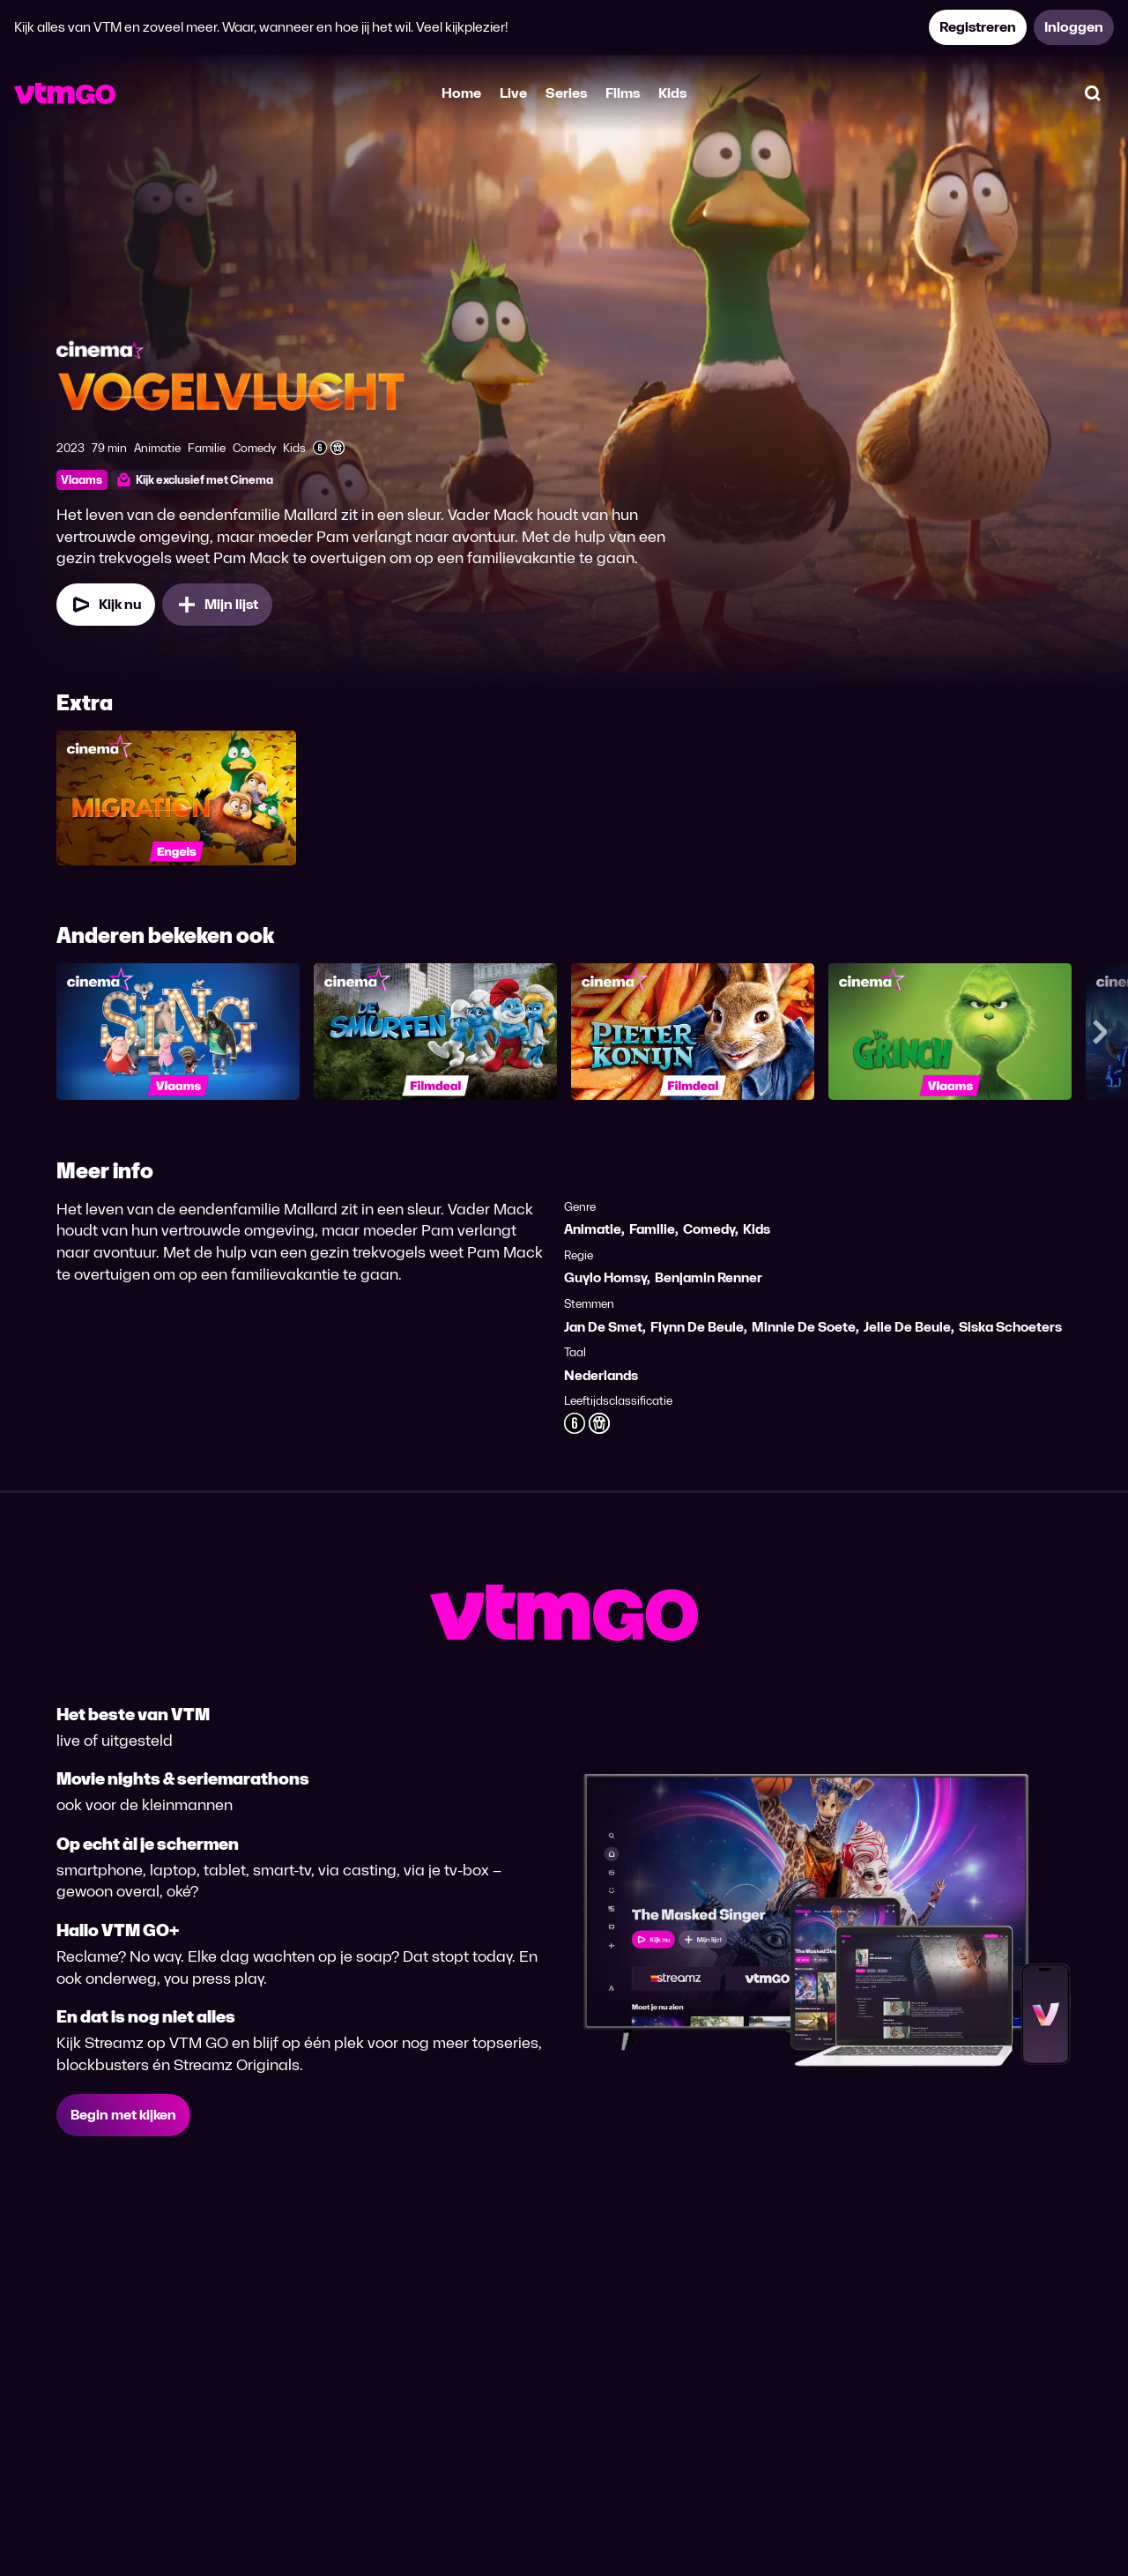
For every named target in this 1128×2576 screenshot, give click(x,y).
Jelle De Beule (907, 1326)
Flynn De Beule (697, 1326)
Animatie (592, 1229)
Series (566, 93)
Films (622, 93)
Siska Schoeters (1010, 1326)
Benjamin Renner (708, 1277)
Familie (652, 1229)
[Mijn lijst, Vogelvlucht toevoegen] (217, 604)
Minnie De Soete (804, 1326)
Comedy (709, 1229)
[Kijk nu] (105, 604)
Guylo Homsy (605, 1277)
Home (461, 93)
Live (513, 93)
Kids (672, 93)
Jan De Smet (603, 1326)
